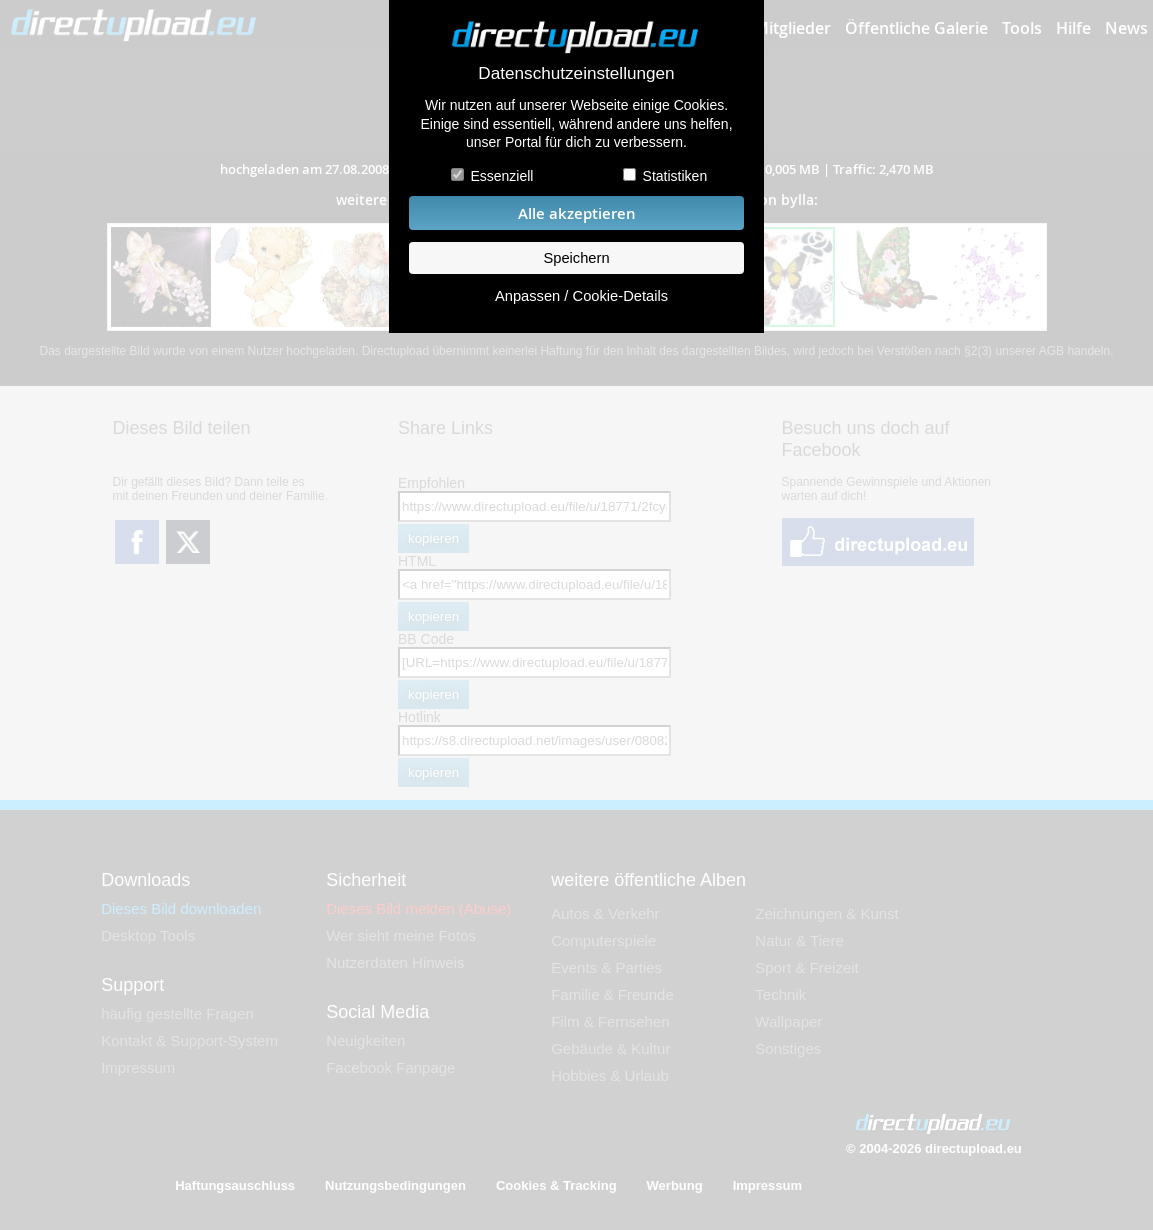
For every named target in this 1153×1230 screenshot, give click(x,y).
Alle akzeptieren (577, 213)
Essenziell (501, 176)
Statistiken (675, 176)
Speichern (576, 258)
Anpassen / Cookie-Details (581, 296)
